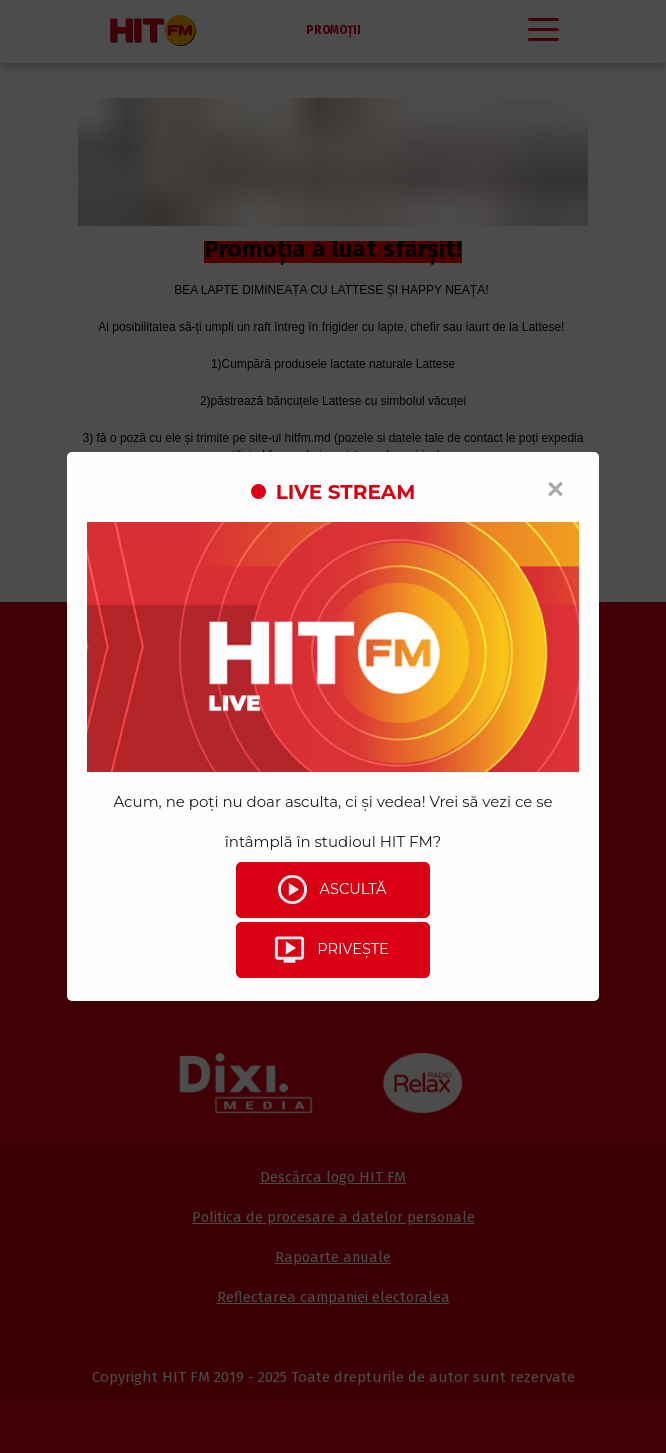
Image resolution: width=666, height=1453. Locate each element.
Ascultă (330, 890)
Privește (330, 950)
